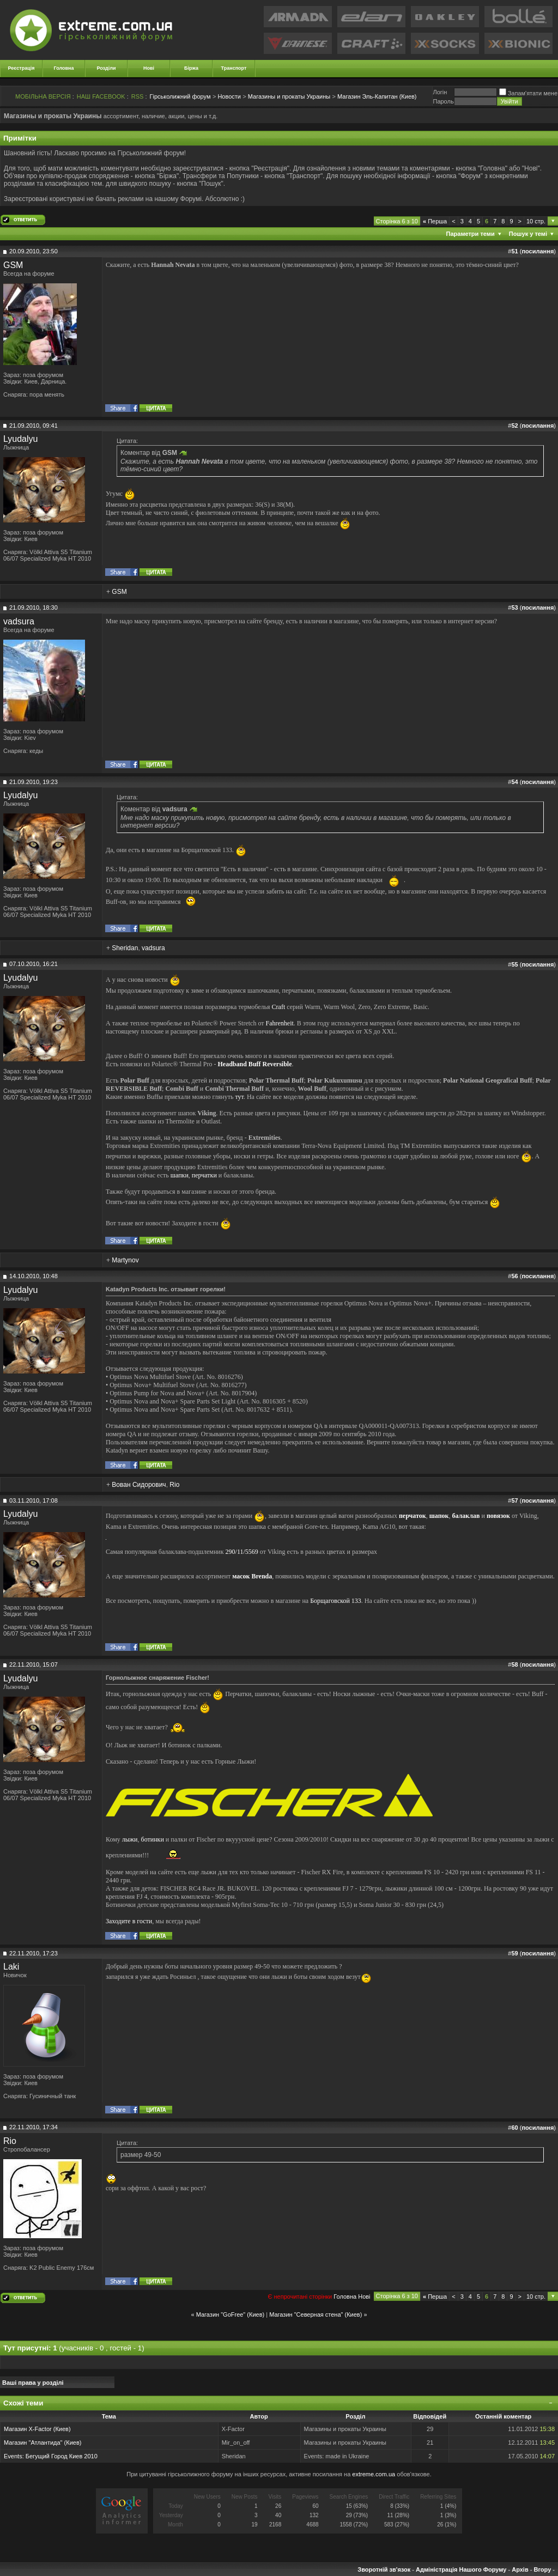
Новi (364, 2296)
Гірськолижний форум (180, 96)
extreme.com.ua (373, 2474)
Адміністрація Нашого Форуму (461, 2569)
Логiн (440, 92)
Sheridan (125, 948)
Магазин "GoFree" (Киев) (230, 2314)
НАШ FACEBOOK (101, 96)
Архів (520, 2569)
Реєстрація (21, 68)
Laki (11, 1966)
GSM (13, 265)
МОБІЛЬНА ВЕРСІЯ (43, 96)
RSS (137, 96)
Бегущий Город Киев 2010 (62, 2456)
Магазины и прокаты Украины (289, 96)
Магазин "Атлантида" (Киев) (42, 2442)
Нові (148, 68)
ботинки (152, 1839)
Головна (64, 68)
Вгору (542, 2569)
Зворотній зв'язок (383, 2569)
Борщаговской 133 (335, 1601)
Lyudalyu (20, 438)
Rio (174, 1485)
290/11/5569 (242, 1552)
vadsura (18, 621)
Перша (435, 221)
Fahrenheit (280, 1023)
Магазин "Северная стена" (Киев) (315, 2314)
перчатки (204, 1175)
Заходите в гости (129, 1921)
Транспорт (234, 68)
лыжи (130, 1839)
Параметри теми (470, 233)
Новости (229, 96)
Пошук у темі (528, 233)
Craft (279, 1007)
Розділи (106, 68)
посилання (537, 251)
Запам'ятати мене (528, 93)
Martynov (125, 1260)
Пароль (443, 101)
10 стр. (535, 221)
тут (239, 1097)
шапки (180, 1175)
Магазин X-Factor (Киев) (37, 2429)
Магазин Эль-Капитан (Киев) (376, 96)
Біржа (191, 68)
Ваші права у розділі (33, 2382)
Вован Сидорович (139, 1485)
